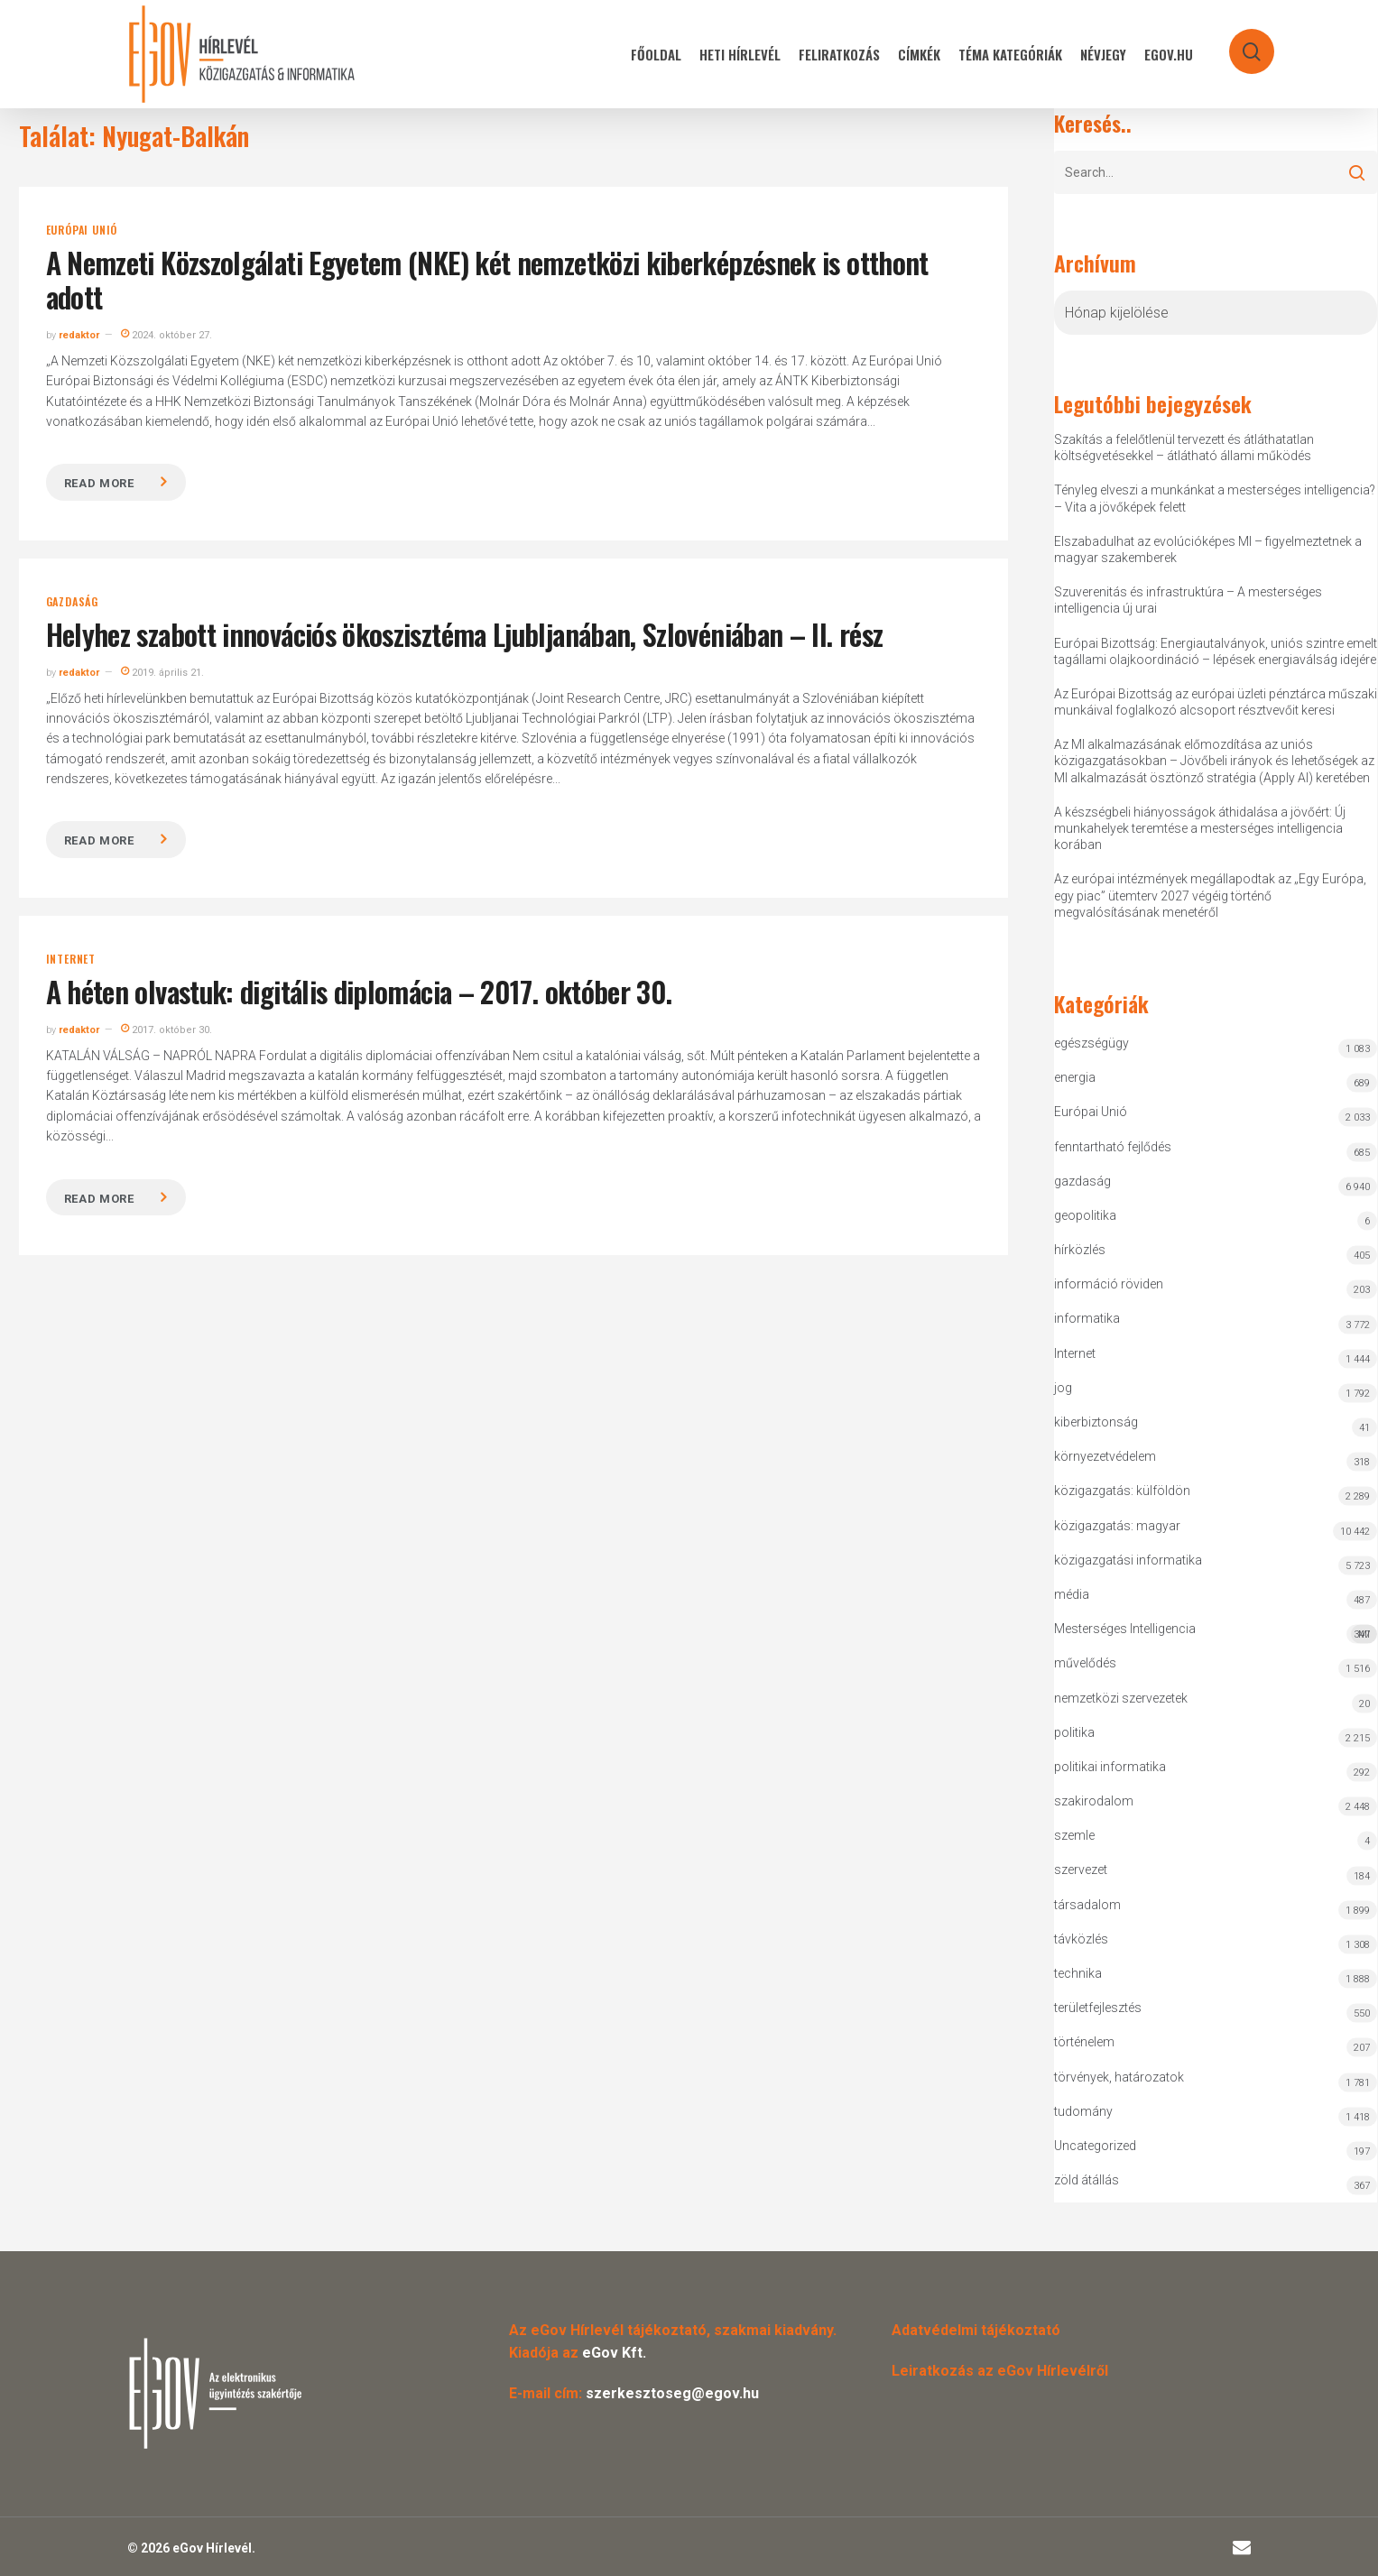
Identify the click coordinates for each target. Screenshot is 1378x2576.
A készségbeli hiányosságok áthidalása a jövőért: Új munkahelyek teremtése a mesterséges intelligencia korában (1200, 828)
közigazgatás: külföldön (1122, 1490)
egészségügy (1091, 1043)
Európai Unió (82, 230)
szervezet (1080, 1869)
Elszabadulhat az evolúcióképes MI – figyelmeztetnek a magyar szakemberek (1208, 549)
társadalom (1087, 1904)
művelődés (1085, 1663)
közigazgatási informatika (1128, 1560)
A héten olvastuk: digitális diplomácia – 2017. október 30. (359, 991)
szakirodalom (1093, 1801)
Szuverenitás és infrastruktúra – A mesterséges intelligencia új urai (1188, 600)
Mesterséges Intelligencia (1215, 1632)
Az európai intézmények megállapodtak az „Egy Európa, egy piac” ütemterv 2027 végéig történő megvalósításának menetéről (1210, 895)
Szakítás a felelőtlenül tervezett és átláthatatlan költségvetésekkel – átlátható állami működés (1184, 447)
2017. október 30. (166, 1030)
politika (1074, 1732)
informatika (1087, 1318)
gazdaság (72, 601)
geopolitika (1085, 1215)
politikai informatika (1110, 1766)
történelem (1084, 2042)
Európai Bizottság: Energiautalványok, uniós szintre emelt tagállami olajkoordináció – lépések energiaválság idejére (1215, 651)
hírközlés (1079, 1249)
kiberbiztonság (1096, 1422)
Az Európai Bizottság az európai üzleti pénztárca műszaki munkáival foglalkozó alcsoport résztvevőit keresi (1215, 702)
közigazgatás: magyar (1117, 1526)
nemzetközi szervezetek (1121, 1698)
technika (1078, 1973)
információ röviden (1108, 1284)
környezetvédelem (1105, 1456)
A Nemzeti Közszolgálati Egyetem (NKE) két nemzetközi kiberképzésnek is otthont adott (487, 279)
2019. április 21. (162, 673)
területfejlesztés (1098, 2007)
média (1071, 1594)
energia (1075, 1077)
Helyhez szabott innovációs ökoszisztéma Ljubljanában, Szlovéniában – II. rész (464, 634)
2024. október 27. (166, 335)
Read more (99, 483)
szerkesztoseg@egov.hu (672, 2393)
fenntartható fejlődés (1112, 1147)
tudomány (1083, 2111)
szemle (1074, 1835)
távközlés (1081, 1939)
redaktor (79, 335)
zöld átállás (1086, 2180)
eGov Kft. (614, 2352)
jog (1063, 1387)
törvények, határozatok (1119, 2077)
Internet (71, 959)
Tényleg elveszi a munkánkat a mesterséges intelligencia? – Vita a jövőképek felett (1214, 498)
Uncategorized (1095, 2145)
